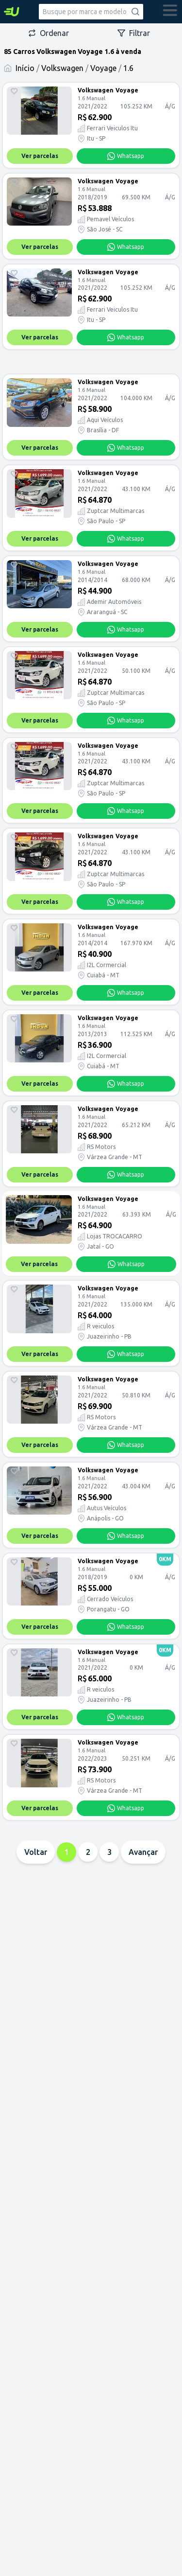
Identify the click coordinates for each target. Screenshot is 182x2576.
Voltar (35, 1852)
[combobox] (91, 11)
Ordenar (48, 33)
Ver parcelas (39, 156)
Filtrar (133, 33)
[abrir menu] (170, 11)
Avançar (143, 1852)
